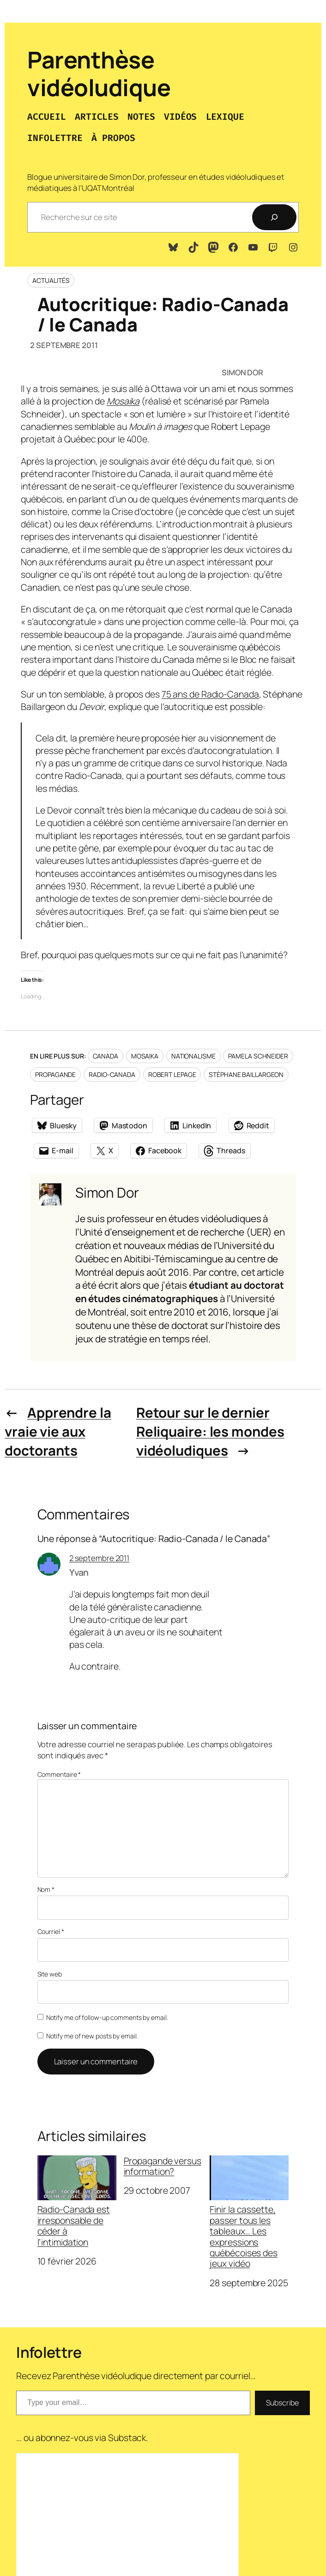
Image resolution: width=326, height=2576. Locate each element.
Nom (46, 1889)
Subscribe (282, 2403)
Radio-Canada (112, 1074)
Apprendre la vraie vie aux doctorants (58, 1431)
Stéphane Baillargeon (246, 1074)
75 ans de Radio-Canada (210, 694)
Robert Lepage (172, 1074)
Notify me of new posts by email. (92, 2035)
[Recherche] (274, 217)
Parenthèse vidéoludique (98, 73)
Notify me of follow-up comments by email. (107, 2017)
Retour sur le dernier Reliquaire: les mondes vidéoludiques (210, 1431)
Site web (49, 1974)
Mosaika (144, 1056)
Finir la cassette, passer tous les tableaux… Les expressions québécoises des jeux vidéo (249, 2212)
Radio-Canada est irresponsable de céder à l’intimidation (76, 2201)
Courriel (50, 1931)
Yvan (79, 1572)
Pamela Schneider (258, 1056)
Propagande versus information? (162, 2166)
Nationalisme (193, 1056)
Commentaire (59, 1774)
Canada (105, 1056)
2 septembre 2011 (99, 1558)
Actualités (50, 280)
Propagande (55, 1074)
